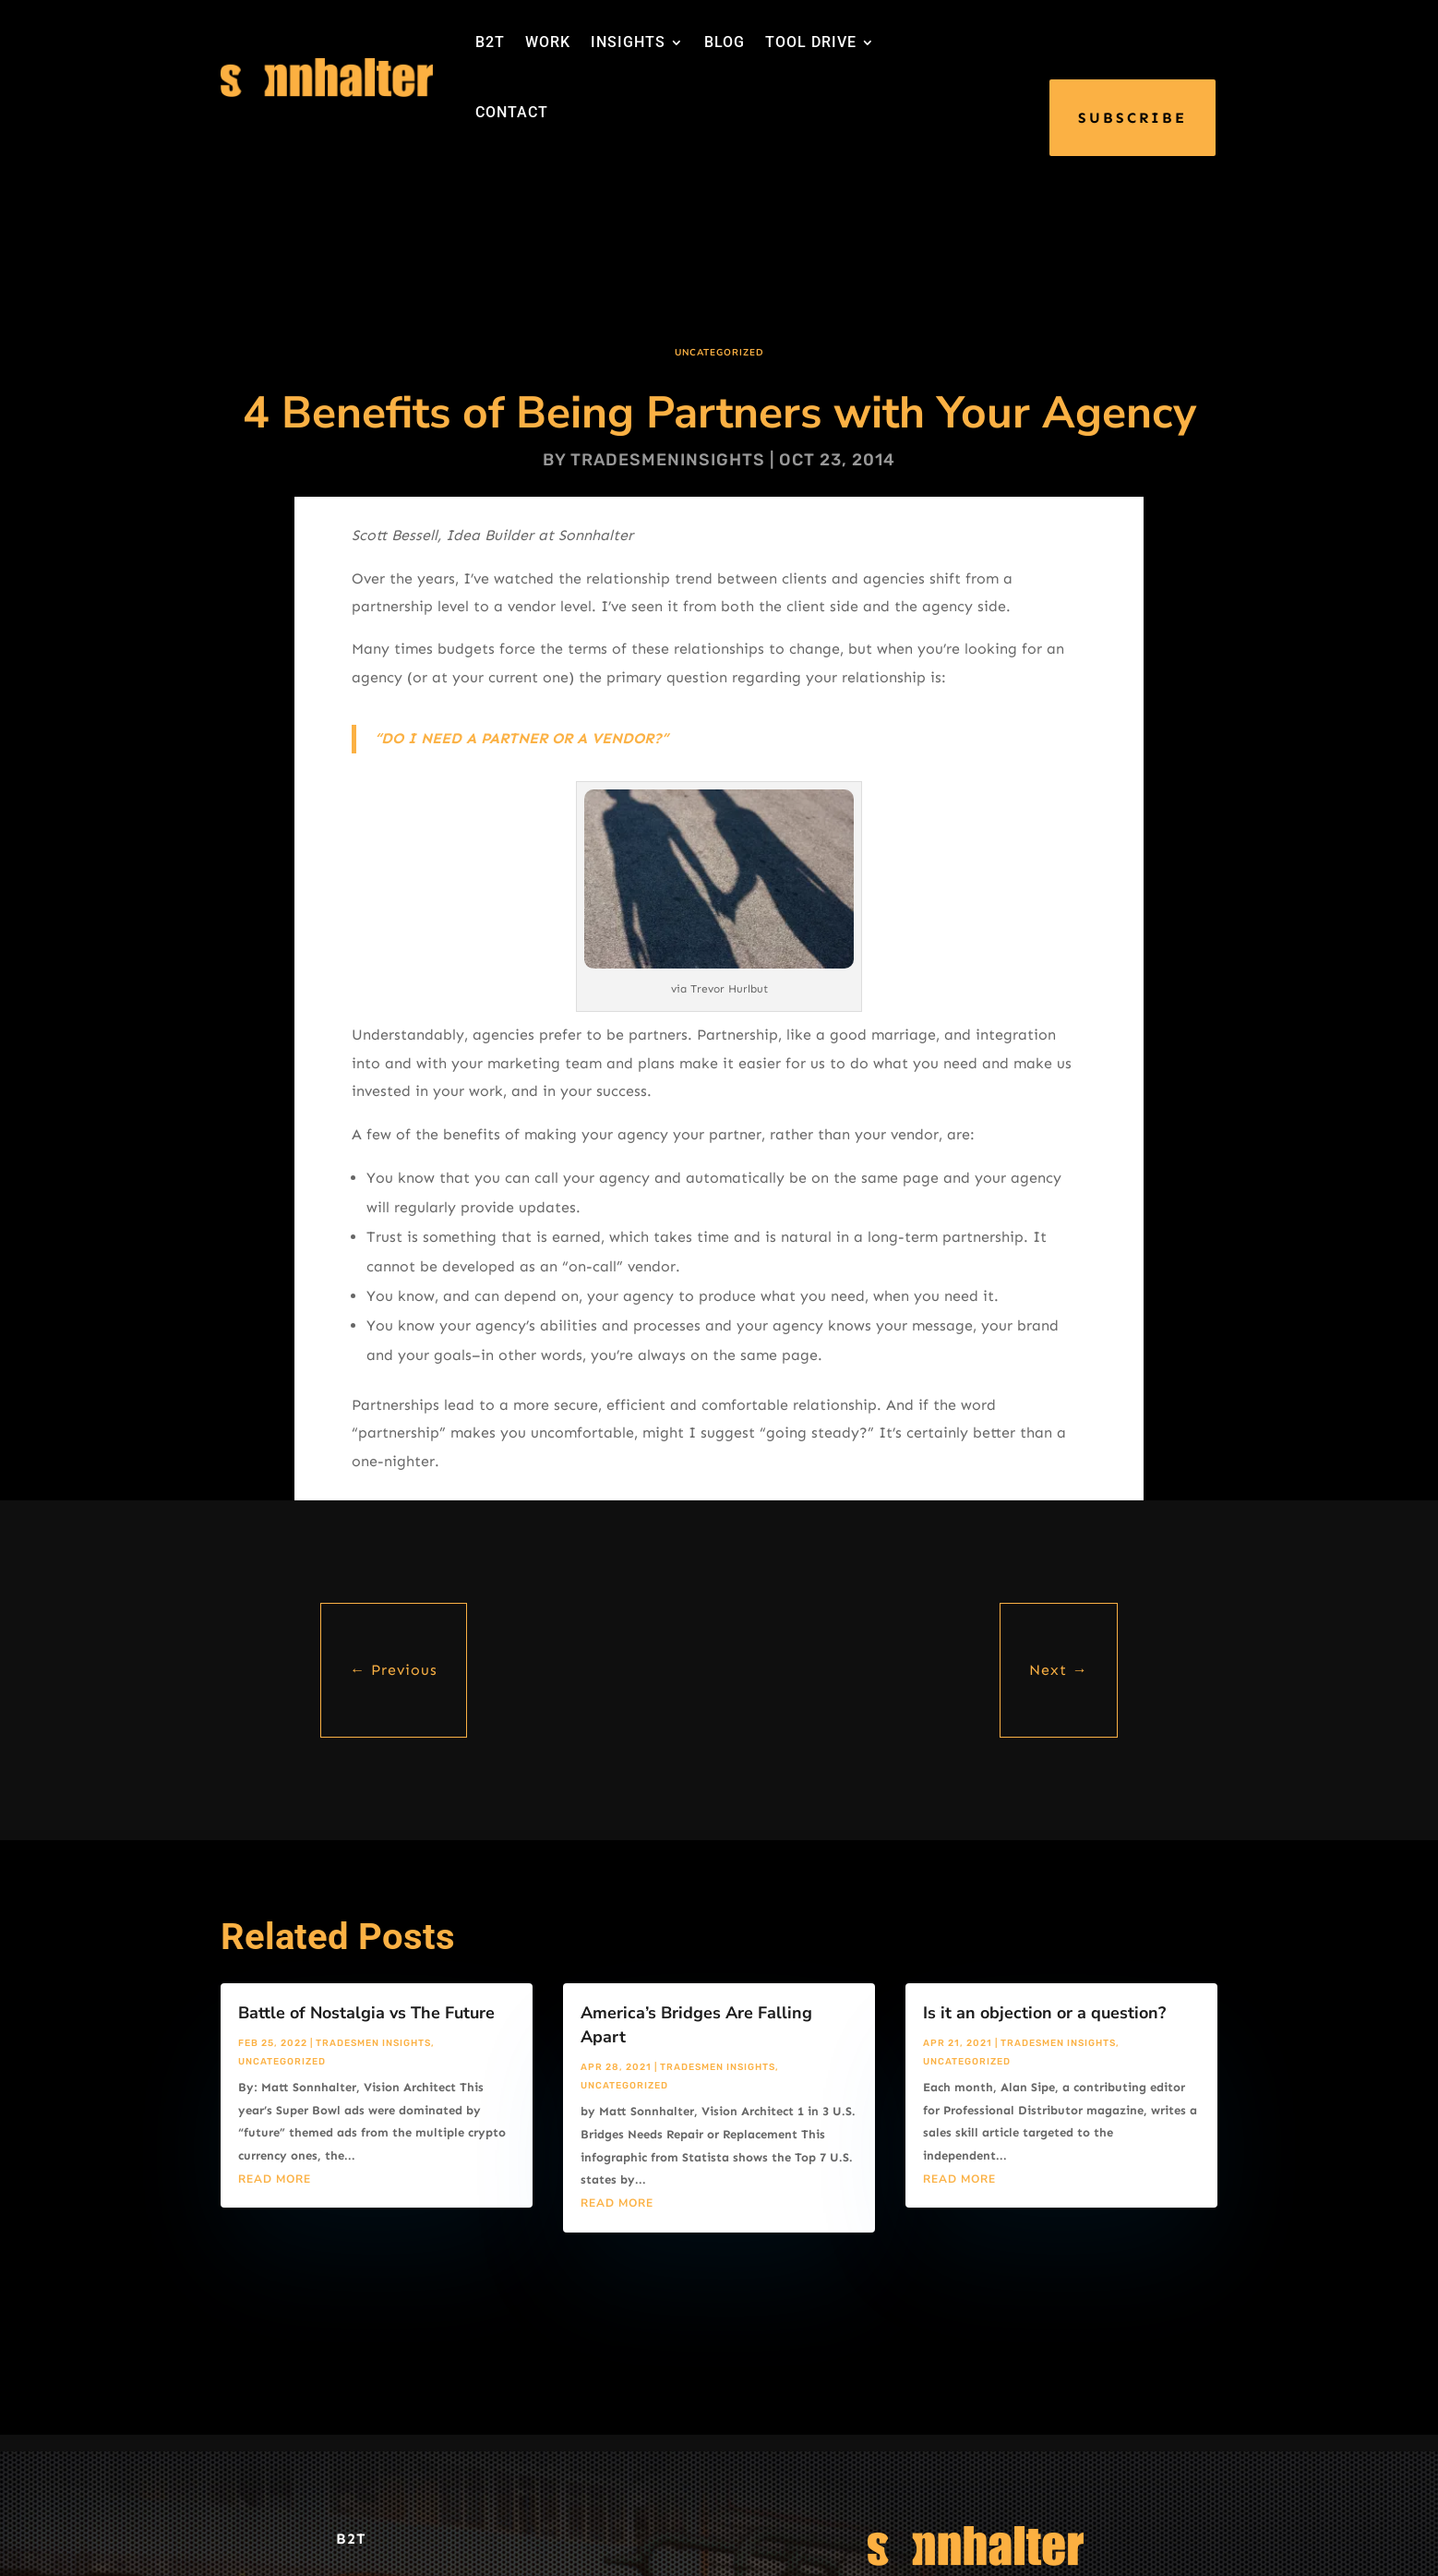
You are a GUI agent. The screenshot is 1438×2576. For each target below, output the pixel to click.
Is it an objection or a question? (1044, 2013)
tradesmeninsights (667, 460)
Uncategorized (719, 352)
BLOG (724, 42)
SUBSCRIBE (1132, 117)
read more (274, 2179)
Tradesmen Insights (373, 2043)
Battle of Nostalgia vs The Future (366, 2013)
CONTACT (511, 112)
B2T (490, 42)
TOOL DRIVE (811, 42)
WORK (547, 42)
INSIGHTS (628, 42)
